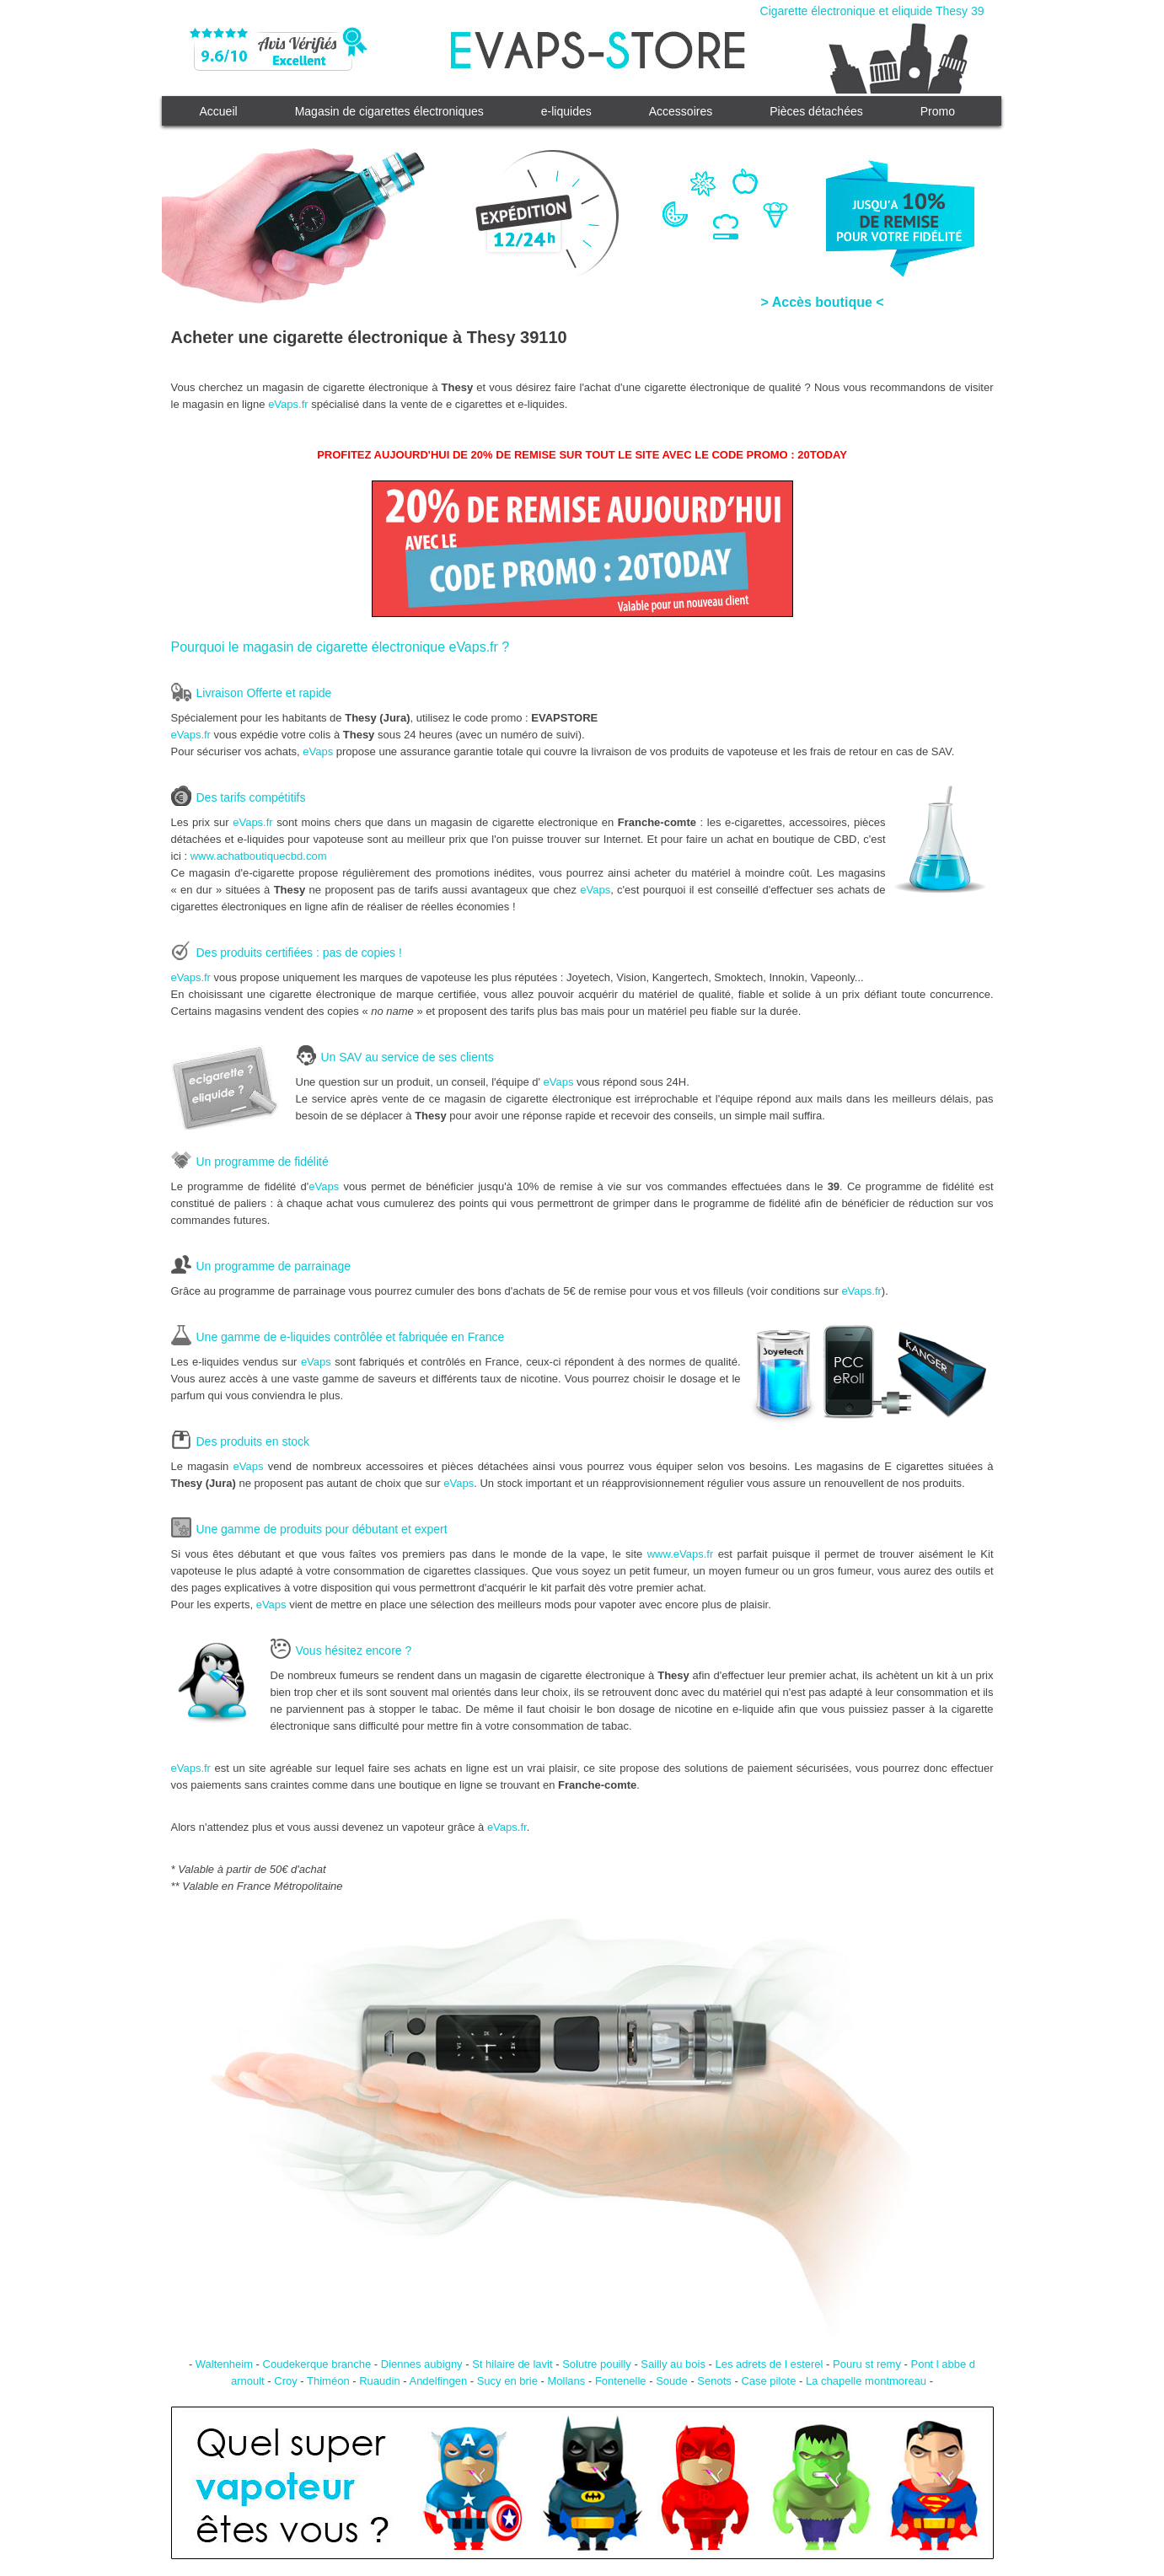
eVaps (318, 751)
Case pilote (768, 2381)
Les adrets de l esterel (769, 2364)
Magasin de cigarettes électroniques (389, 111)
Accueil (219, 111)
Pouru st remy (867, 2364)
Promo (937, 111)
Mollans (567, 2381)
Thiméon (328, 2381)
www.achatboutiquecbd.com (258, 856)
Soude (672, 2381)
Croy (285, 2381)
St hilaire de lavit (512, 2364)
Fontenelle (620, 2381)
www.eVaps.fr (680, 1554)
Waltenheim (224, 2364)
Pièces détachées (816, 111)
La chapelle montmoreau (866, 2381)
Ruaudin (379, 2381)
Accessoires (680, 111)
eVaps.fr (288, 404)
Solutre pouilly (596, 2364)
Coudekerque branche (317, 2364)
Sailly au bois (673, 2364)
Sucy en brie (507, 2381)
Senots (714, 2381)
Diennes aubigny (422, 2364)
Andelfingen (438, 2381)
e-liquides (566, 111)
